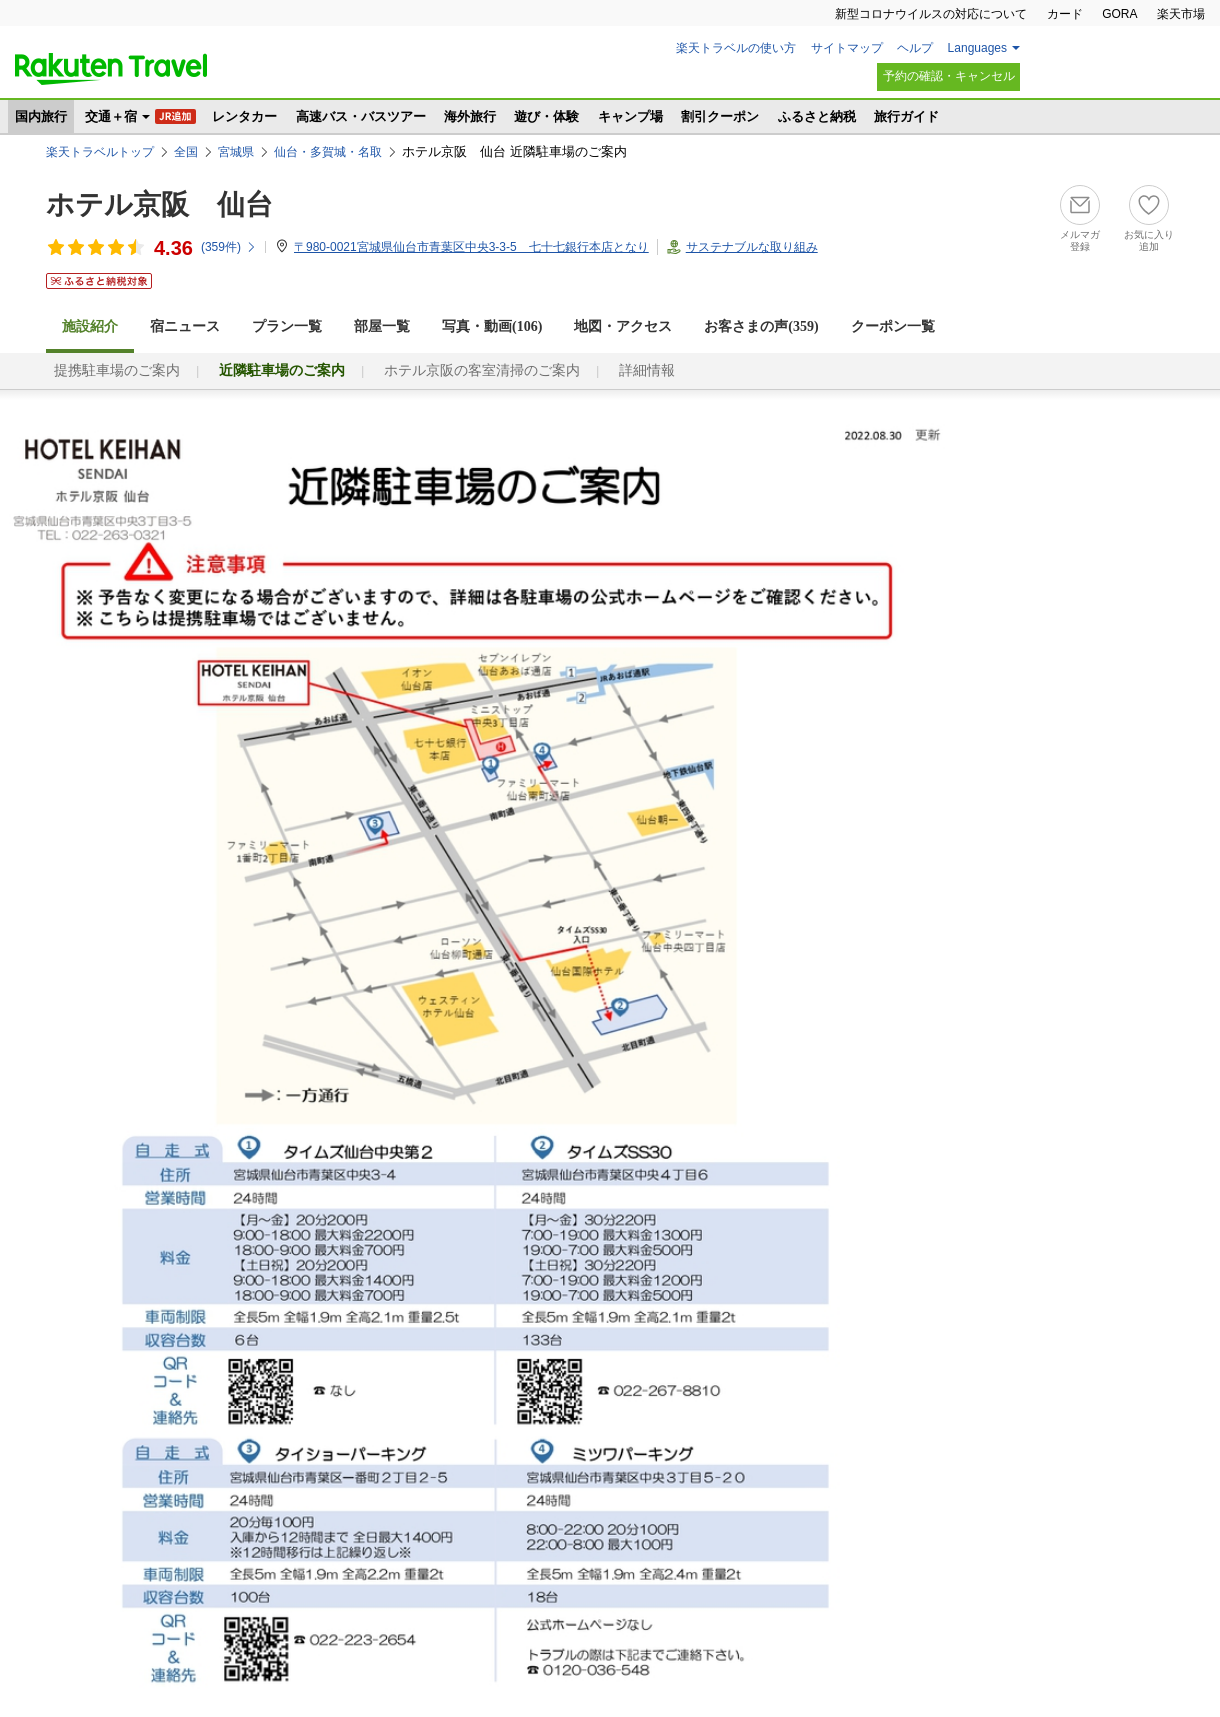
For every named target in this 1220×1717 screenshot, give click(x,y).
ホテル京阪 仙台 (159, 204)
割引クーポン (720, 116)
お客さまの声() (761, 326)
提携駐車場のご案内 (117, 370)
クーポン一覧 (893, 326)
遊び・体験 (546, 116)
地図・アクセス (623, 326)
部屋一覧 (382, 326)
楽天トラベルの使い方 (736, 48)
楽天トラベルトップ (100, 152)
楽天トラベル (111, 69)
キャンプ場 (630, 116)
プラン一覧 (287, 326)
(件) (229, 247)
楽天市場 (1181, 14)
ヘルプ (915, 48)
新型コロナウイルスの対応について (931, 14)
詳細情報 (647, 370)
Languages (977, 48)
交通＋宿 (111, 116)
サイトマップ (847, 48)
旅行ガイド (906, 116)
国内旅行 (41, 116)
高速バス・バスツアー (361, 116)
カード (1065, 14)
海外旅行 (470, 116)
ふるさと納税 (817, 116)
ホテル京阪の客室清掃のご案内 (482, 370)
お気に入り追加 (1149, 240)
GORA (1119, 14)
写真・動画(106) (492, 326)
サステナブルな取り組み (752, 247)
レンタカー (244, 116)
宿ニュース (185, 326)
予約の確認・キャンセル (949, 76)
